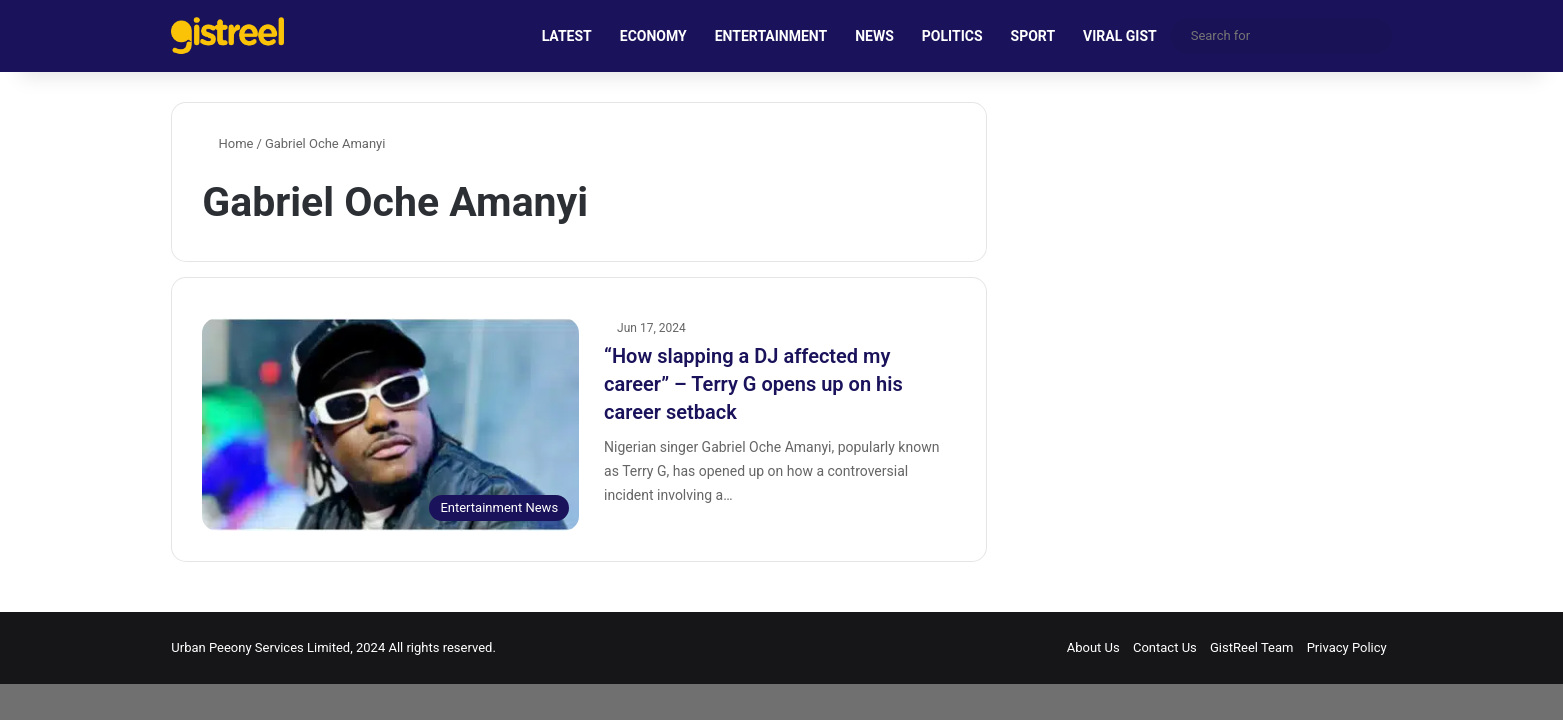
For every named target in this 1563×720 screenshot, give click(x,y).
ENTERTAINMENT (771, 36)
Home (227, 143)
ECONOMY (653, 36)
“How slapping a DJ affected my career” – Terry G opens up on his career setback (753, 384)
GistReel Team (1251, 647)
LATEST (567, 36)
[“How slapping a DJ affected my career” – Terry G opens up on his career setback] (390, 424)
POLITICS (952, 36)
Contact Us (1165, 647)
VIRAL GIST (1120, 36)
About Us (1093, 647)
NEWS (874, 36)
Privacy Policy (1347, 647)
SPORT (1033, 36)
